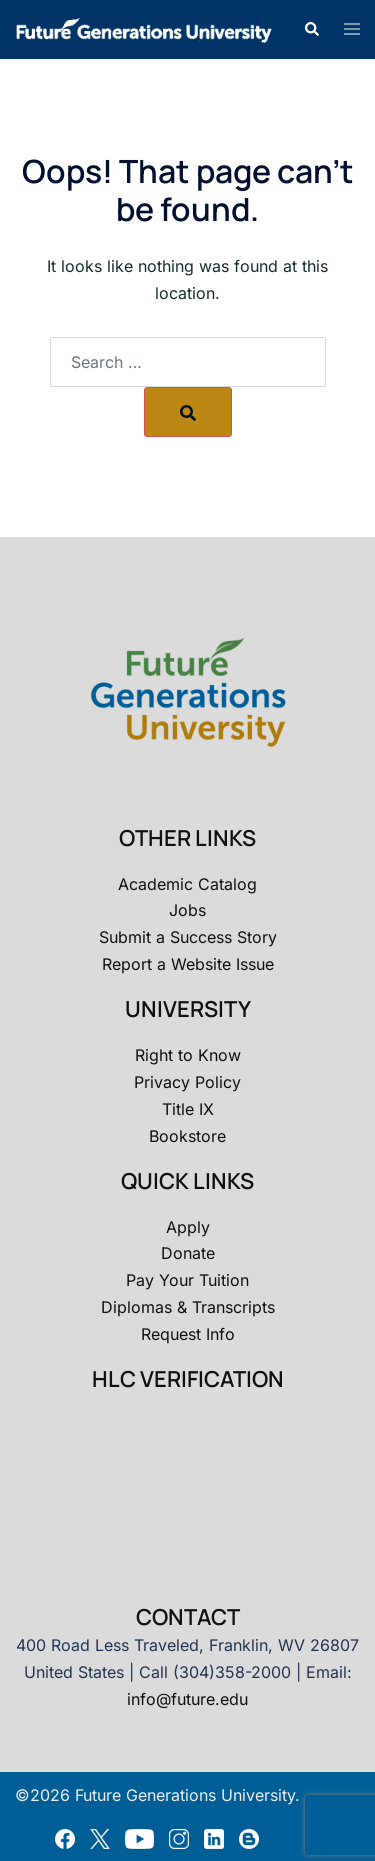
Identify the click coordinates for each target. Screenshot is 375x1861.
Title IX (188, 1109)
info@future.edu (187, 1699)
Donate (188, 1253)
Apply (188, 1227)
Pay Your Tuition (187, 1280)
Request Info (188, 1334)
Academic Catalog (187, 884)
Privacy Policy (187, 1082)
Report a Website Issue (188, 964)
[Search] (188, 412)
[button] (311, 29)
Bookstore (187, 1136)
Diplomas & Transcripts (188, 1307)
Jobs (187, 910)
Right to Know (188, 1055)
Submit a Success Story (188, 937)
